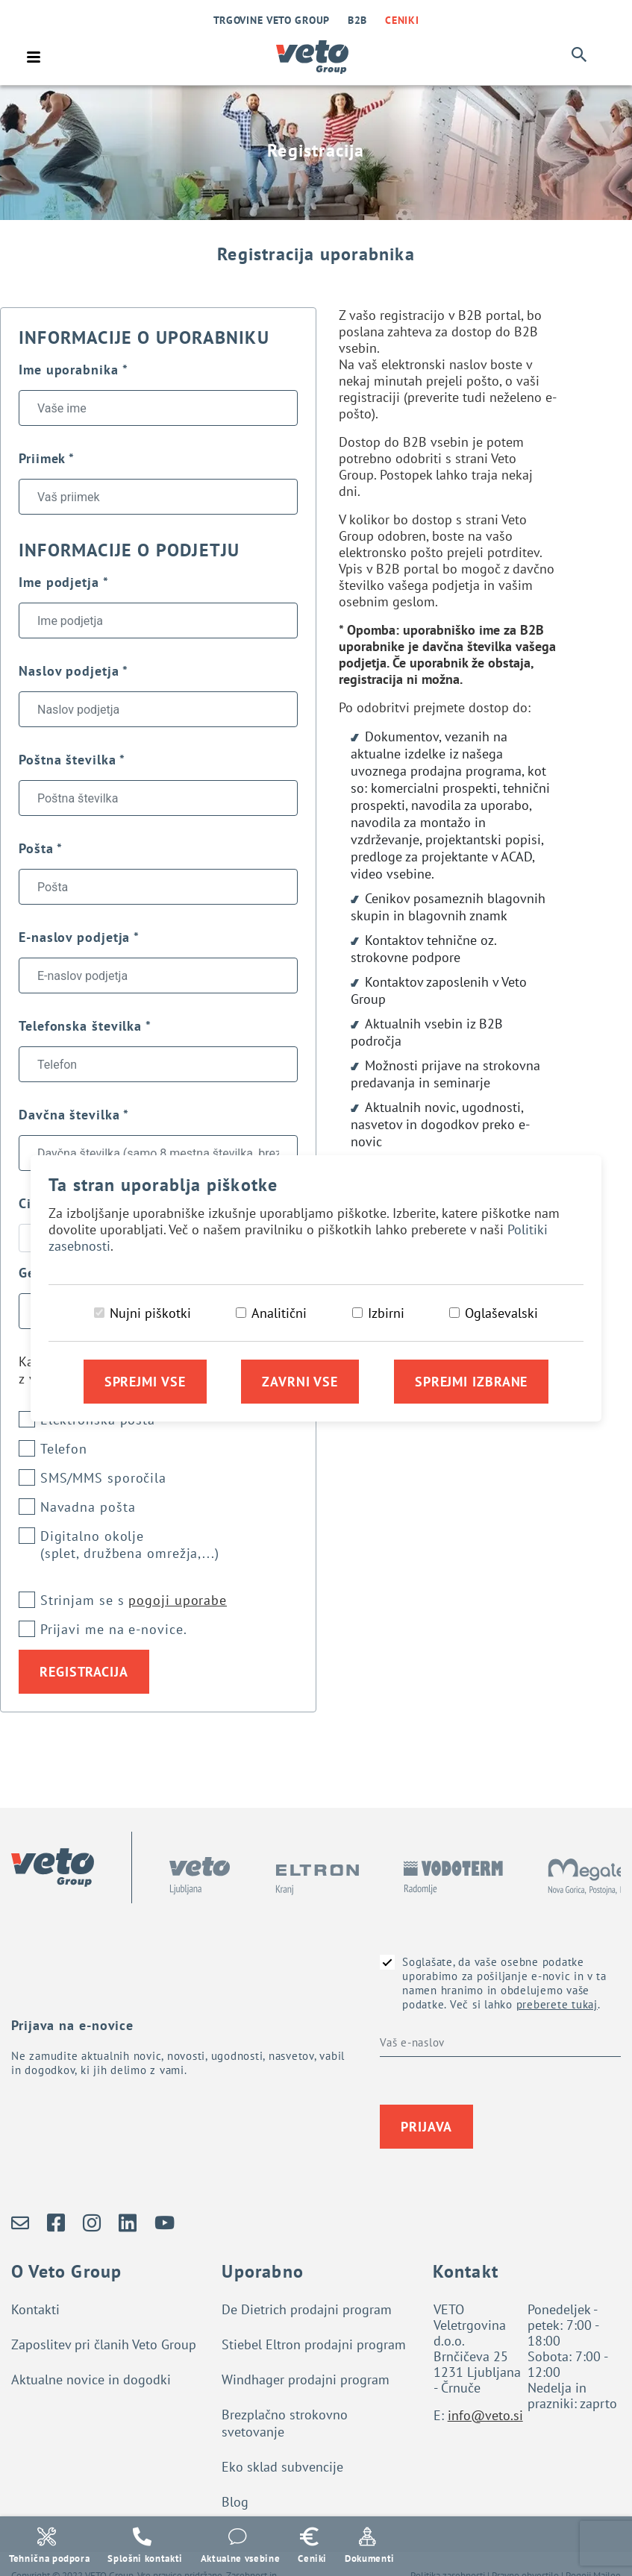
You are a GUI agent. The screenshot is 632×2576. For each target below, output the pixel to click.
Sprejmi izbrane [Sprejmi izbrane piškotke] (471, 1381)
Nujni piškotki (150, 1313)
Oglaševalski (501, 1313)
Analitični (279, 1313)
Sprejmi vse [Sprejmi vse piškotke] (145, 1381)
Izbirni (386, 1313)
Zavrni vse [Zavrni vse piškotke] (300, 1381)
